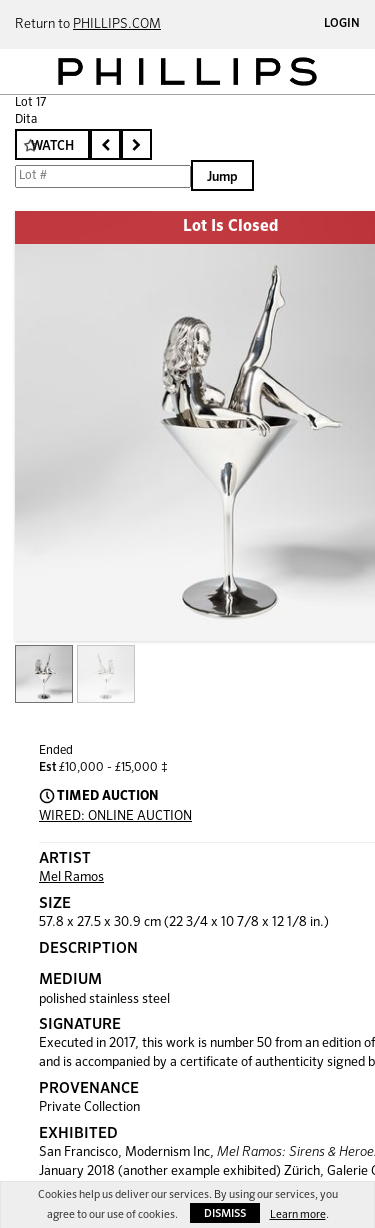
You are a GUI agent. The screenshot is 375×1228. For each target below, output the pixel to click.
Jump (222, 177)
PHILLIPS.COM (117, 24)
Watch (52, 146)
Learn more (298, 1214)
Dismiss (225, 1213)
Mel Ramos (71, 877)
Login (342, 24)
